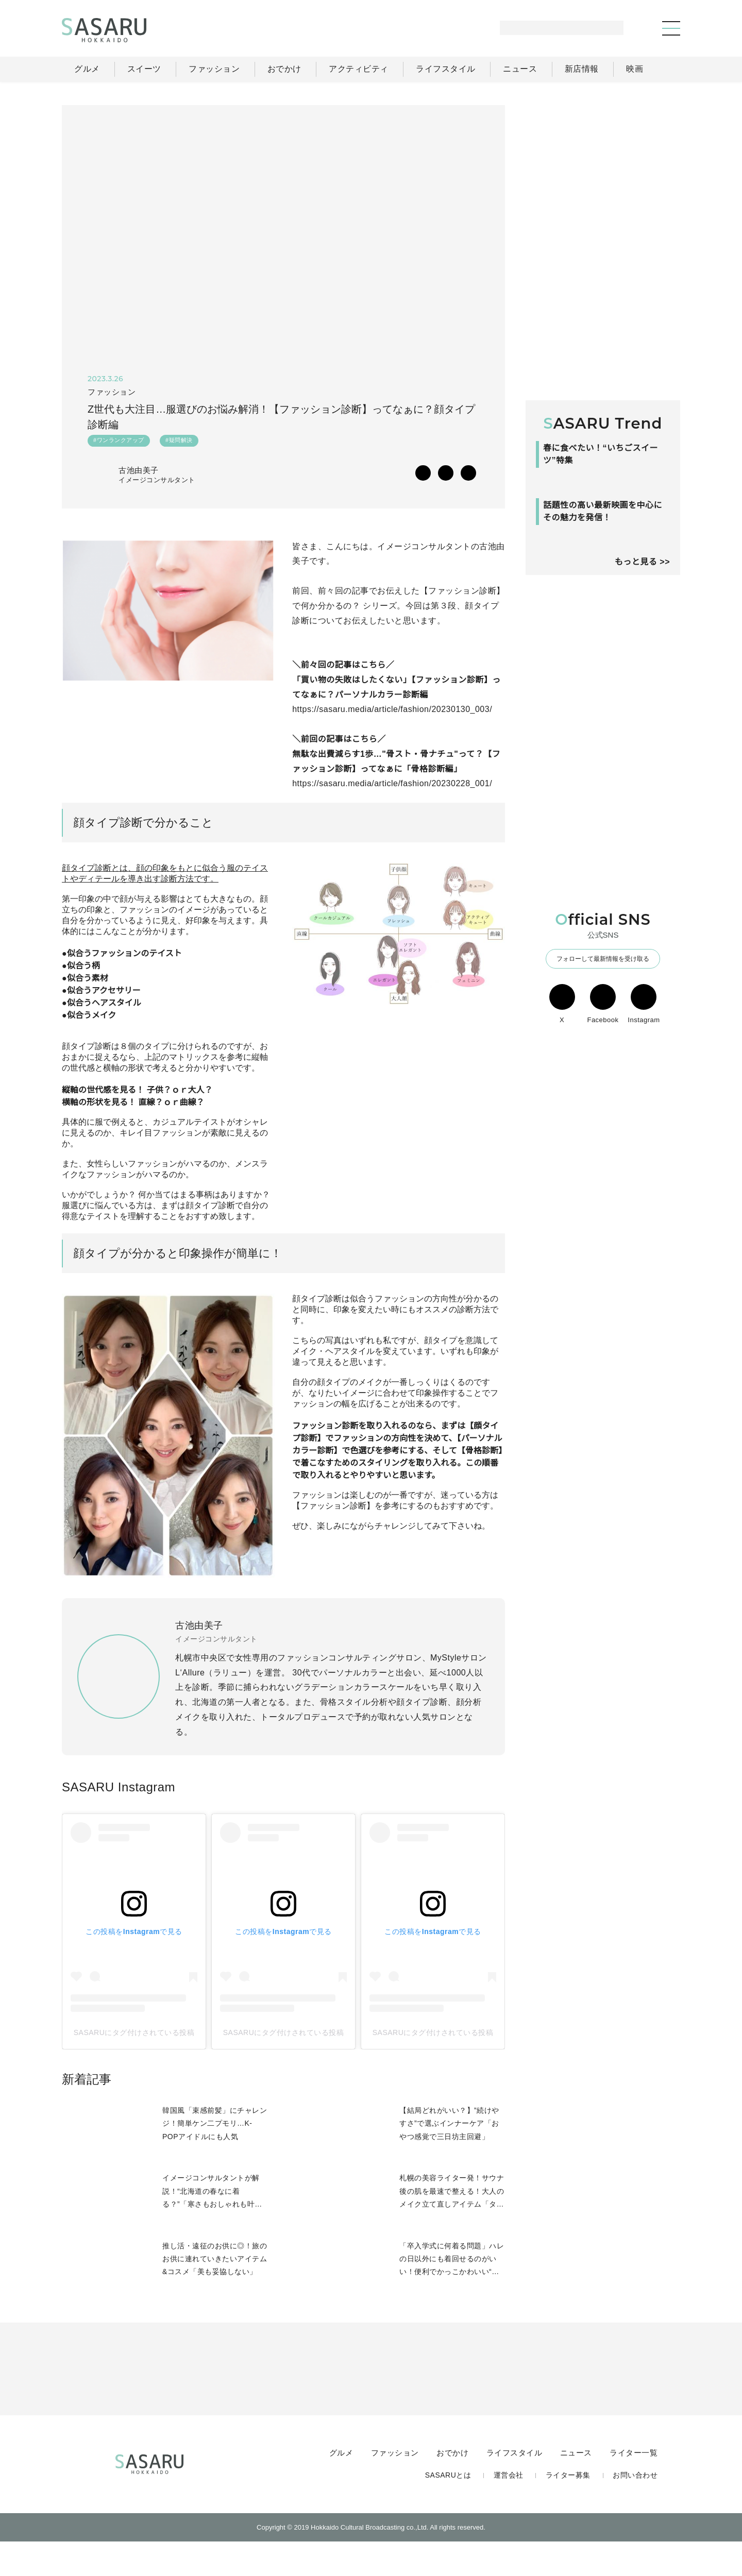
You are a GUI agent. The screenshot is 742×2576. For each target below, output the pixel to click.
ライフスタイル (516, 2485)
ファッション (397, 2485)
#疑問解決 (179, 442)
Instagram (644, 1136)
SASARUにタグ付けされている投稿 (134, 2065)
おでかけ (454, 2485)
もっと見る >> (642, 693)
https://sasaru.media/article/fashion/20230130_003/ (398, 712)
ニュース (577, 2485)
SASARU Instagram (118, 1819)
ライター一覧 (633, 2485)
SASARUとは (450, 2508)
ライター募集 (568, 2508)
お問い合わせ (635, 2508)
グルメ (343, 2485)
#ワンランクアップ (118, 442)
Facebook (603, 1136)
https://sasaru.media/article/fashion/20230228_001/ (398, 786)
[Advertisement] (603, 169)
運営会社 (509, 2508)
